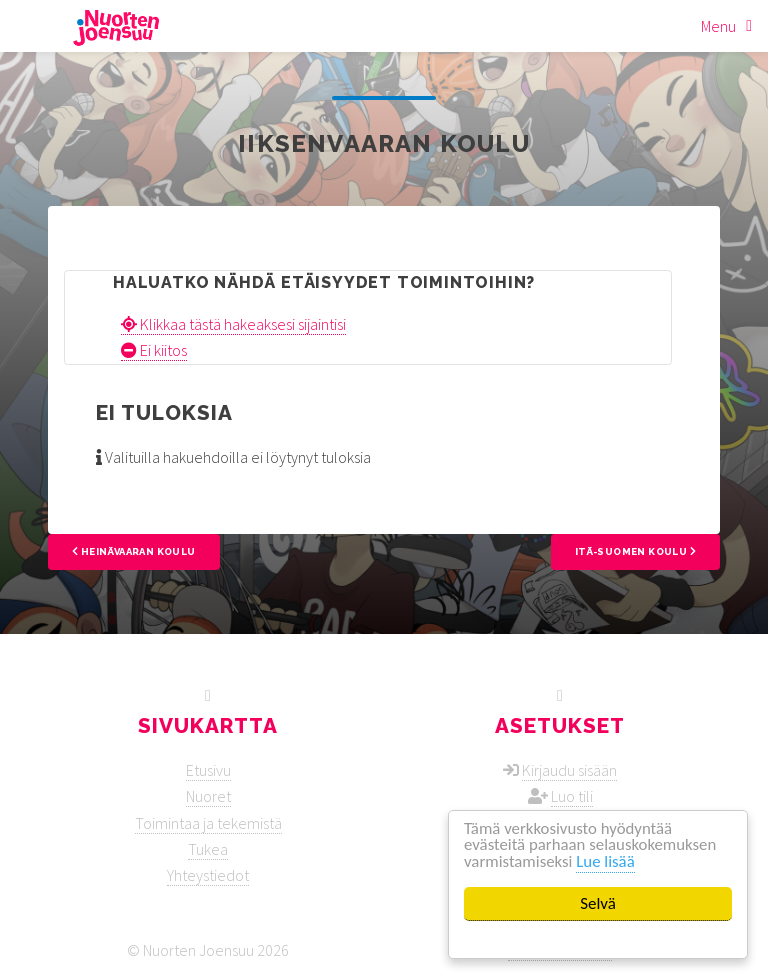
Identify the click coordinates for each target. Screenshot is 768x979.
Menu (718, 26)
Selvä (599, 903)
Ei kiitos (154, 350)
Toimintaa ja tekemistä (208, 823)
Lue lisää (607, 862)
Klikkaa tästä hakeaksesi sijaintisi (233, 324)
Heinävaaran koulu (134, 551)
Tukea (208, 849)
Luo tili (572, 796)
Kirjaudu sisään (569, 770)
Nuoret (208, 796)
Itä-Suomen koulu (635, 551)
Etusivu (208, 770)
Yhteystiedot (208, 875)
